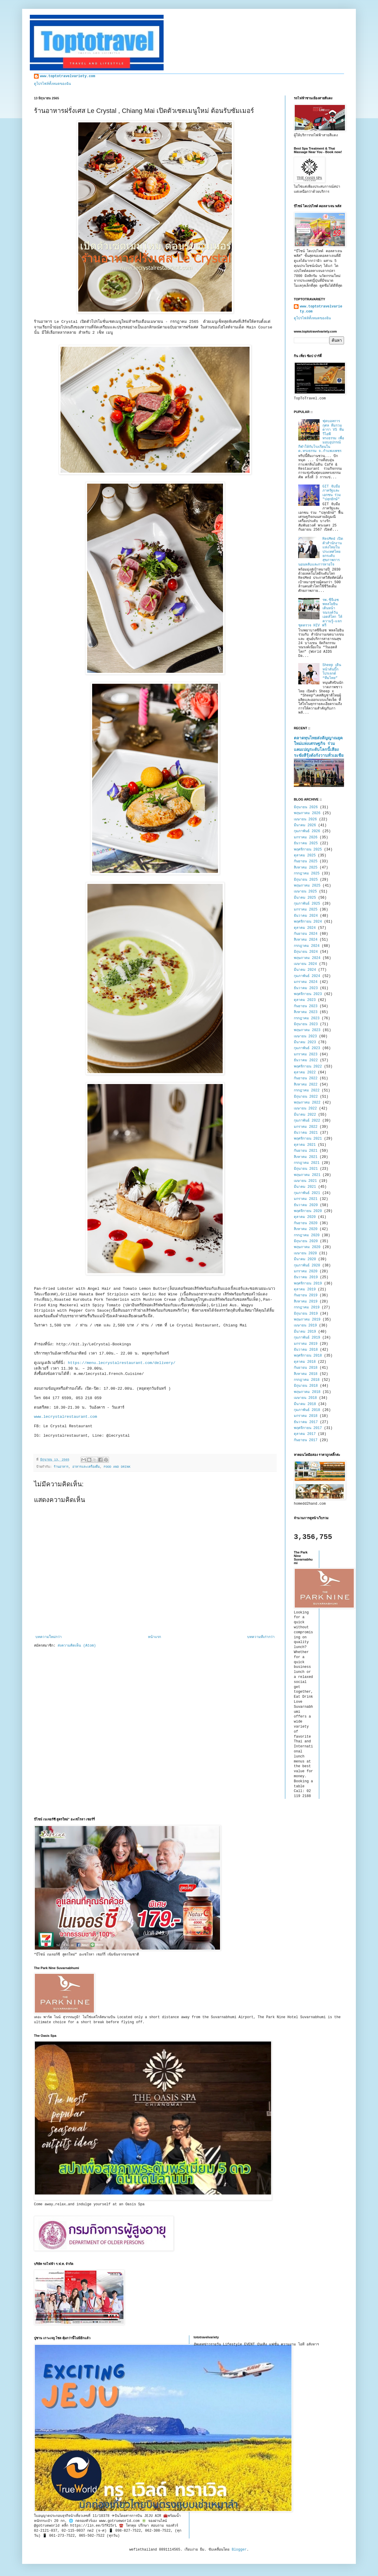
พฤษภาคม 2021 (307, 1175)
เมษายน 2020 (305, 1253)
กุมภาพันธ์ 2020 (307, 1265)
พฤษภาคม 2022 (307, 1103)
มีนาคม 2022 (305, 1115)
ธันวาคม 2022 (306, 1060)
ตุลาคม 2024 (305, 928)
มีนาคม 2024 (305, 970)
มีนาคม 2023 (305, 1042)
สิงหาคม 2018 (305, 1374)
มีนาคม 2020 (305, 1259)
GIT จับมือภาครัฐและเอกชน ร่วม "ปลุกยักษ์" (331, 493)
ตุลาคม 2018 (305, 1362)
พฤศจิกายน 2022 (308, 1067)
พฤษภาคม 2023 (307, 1030)
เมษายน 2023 (305, 1036)
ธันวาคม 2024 (306, 916)
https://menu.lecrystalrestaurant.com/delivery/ (121, 1363)
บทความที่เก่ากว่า (261, 1637)
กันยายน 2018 (305, 1368)
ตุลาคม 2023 (305, 1000)
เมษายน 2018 (305, 1398)
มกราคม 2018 (305, 1416)
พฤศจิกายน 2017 (308, 1428)
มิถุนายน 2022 (306, 1097)
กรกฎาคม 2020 (307, 1235)
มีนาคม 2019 (305, 1332)
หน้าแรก (154, 1637)
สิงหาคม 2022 (305, 1085)
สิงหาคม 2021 (305, 1157)
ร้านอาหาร (61, 1467)
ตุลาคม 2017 (305, 1434)
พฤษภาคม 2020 (307, 1247)
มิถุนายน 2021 (306, 1169)
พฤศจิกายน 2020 (308, 1211)
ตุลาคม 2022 (305, 1072)
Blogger (239, 2550)
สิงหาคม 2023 (305, 1012)
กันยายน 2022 (305, 1078)
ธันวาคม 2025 (306, 843)
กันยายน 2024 (305, 934)
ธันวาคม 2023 (306, 988)
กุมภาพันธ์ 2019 (307, 1338)
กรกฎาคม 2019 (307, 1307)
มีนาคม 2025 (305, 898)
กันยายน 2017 (305, 1440)
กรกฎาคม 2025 (307, 873)
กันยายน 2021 (305, 1151)
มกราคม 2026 (305, 837)
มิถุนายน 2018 (306, 1386)
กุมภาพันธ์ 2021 (307, 1193)
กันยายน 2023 (305, 1006)
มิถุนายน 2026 (306, 807)
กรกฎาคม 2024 (307, 946)
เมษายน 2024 (305, 964)
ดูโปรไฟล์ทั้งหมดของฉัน (52, 84)
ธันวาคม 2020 (306, 1205)
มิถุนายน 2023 (306, 1024)
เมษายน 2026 (305, 819)
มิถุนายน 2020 (306, 1241)
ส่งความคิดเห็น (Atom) (77, 1646)
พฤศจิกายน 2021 (308, 1139)
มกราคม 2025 (305, 910)
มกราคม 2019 (305, 1344)
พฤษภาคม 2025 (307, 886)
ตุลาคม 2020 (305, 1217)
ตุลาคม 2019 (305, 1289)
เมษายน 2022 (305, 1108)
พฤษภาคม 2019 (307, 1320)
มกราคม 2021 (305, 1199)
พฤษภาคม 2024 (307, 958)
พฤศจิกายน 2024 (308, 922)
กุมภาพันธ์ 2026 (307, 831)
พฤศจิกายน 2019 (308, 1283)
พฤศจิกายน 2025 (308, 850)
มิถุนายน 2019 (306, 1314)
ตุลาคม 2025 (305, 855)
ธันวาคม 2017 (306, 1422)
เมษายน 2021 (305, 1181)
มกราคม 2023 (305, 1054)
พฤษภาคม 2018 (307, 1392)
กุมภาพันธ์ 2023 (307, 1048)
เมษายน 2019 (305, 1325)
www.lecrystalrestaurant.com (65, 1417)
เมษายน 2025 (305, 892)
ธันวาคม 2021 (306, 1133)
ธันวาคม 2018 (306, 1350)
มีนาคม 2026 (305, 825)
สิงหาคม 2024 (305, 940)
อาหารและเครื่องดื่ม (86, 1467)
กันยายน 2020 (305, 1223)
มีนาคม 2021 (305, 1187)
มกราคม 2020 (305, 1271)
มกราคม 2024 (305, 982)
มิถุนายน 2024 (306, 952)
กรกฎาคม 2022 (307, 1090)
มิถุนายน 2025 (306, 880)
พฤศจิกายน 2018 (308, 1356)
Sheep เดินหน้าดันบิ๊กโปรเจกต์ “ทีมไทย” (331, 671)
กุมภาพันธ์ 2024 (307, 976)
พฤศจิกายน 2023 (308, 994)
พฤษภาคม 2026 (307, 813)
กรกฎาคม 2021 (307, 1163)
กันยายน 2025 (305, 861)
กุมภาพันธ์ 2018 (307, 1410)
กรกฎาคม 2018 (307, 1380)
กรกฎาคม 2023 (307, 1018)
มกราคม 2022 (305, 1127)
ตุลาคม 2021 (305, 1145)
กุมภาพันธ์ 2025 (307, 904)
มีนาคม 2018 (305, 1404)
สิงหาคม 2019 (305, 1302)
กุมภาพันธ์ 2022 (307, 1121)
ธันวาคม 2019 (306, 1277)
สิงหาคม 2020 (305, 1229)
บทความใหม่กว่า (48, 1637)
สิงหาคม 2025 (305, 868)
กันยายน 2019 (305, 1295)
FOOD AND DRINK (117, 1467)
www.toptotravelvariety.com (67, 76)
